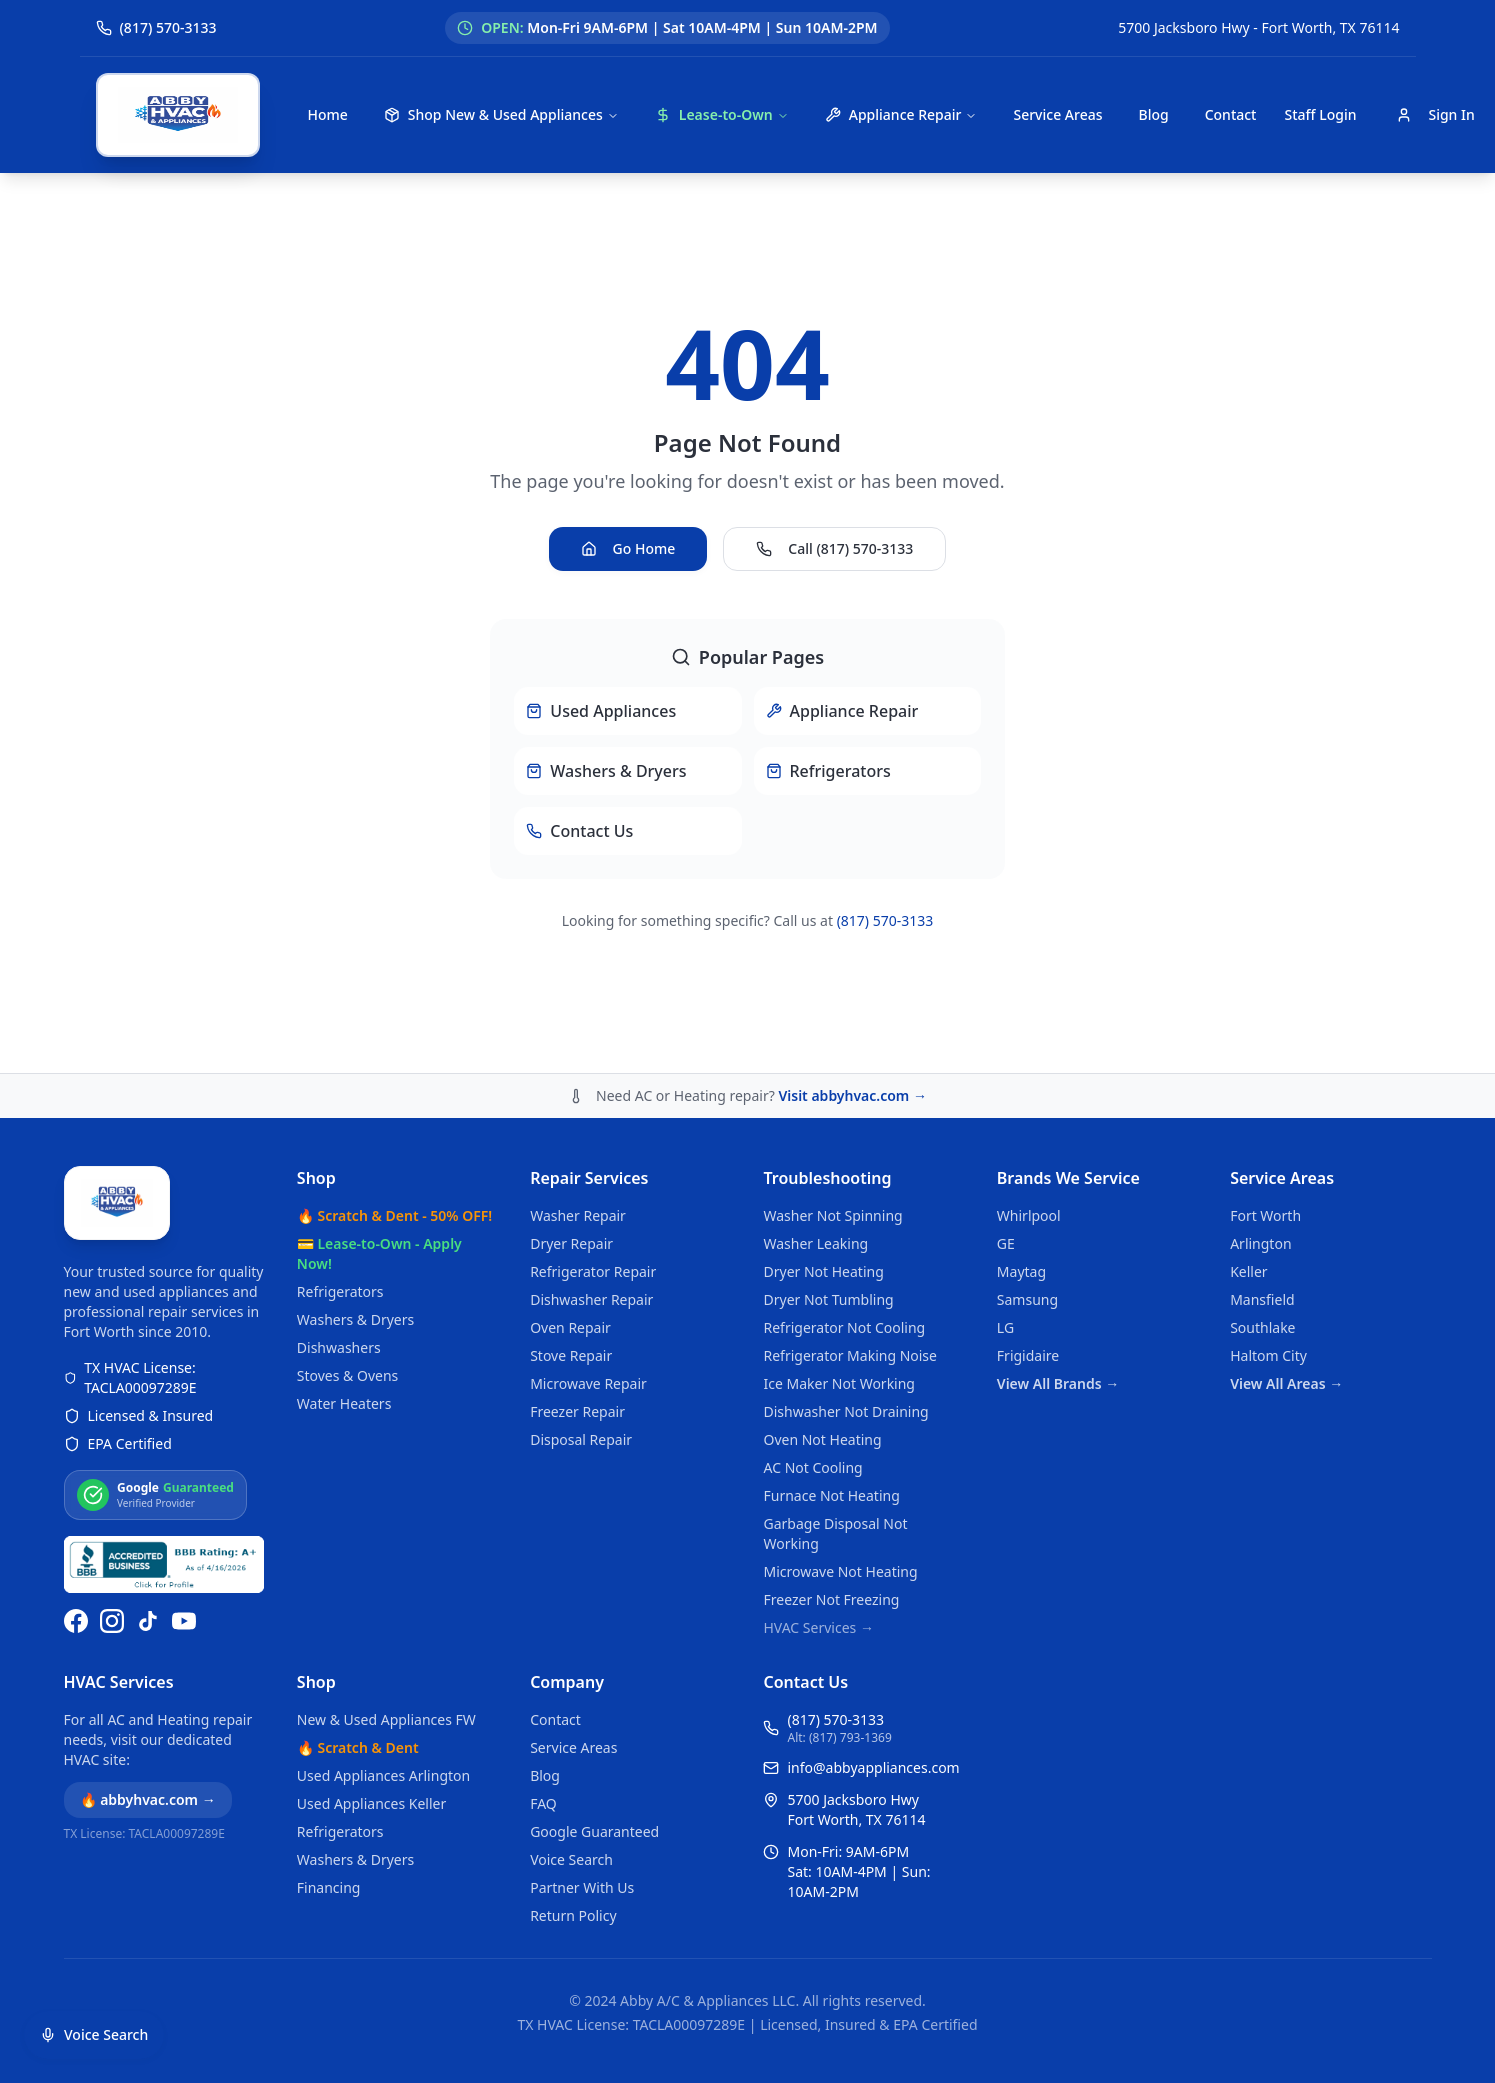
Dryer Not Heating (823, 1271)
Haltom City (1268, 1355)
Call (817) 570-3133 (834, 548)
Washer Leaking (815, 1243)
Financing (329, 1887)
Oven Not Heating (822, 1439)
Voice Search (571, 1859)
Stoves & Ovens (347, 1375)
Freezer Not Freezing (831, 1599)
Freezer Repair (577, 1411)
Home (328, 114)
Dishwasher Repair (591, 1299)
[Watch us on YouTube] (184, 1621)
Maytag (1021, 1271)
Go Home (628, 548)
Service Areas (1057, 114)
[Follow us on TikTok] (148, 1621)
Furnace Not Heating (831, 1495)
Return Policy (573, 1915)
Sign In (1435, 114)
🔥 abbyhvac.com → (148, 1799)
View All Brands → (1058, 1383)
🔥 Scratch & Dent (358, 1747)
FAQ (543, 1803)
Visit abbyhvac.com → (852, 1095)
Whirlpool (1029, 1215)
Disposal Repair (581, 1439)
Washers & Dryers (355, 1319)
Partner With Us (582, 1887)
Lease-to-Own (722, 114)
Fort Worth (1265, 1215)
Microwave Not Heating (840, 1571)
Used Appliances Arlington (383, 1775)
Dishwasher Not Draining (845, 1411)
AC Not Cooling (812, 1467)
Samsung (1027, 1299)
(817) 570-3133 (885, 920)
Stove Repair (571, 1355)
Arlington (1260, 1243)
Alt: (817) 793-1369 (839, 1738)
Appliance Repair (901, 114)
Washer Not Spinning (832, 1215)
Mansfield (1262, 1299)
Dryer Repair (571, 1243)
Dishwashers (339, 1347)
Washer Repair (578, 1215)
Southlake (1262, 1327)
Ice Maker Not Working (839, 1383)
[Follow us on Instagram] (112, 1621)
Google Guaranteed (594, 1831)
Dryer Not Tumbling (828, 1299)
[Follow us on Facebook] (76, 1621)
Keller (1248, 1271)
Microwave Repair (588, 1383)
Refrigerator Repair (593, 1271)
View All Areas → (1286, 1383)
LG (1005, 1327)
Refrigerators (340, 1291)
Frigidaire (1028, 1355)
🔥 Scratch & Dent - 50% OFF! (394, 1215)
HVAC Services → (818, 1627)
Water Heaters (344, 1403)
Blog (1153, 114)
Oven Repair (570, 1327)
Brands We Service (1068, 1178)
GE (1006, 1243)
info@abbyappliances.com (873, 1767)
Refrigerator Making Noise (850, 1355)
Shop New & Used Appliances (501, 114)
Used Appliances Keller (371, 1803)
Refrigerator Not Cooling (844, 1327)
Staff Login (1320, 114)
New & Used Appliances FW (386, 1719)
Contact (1231, 114)
